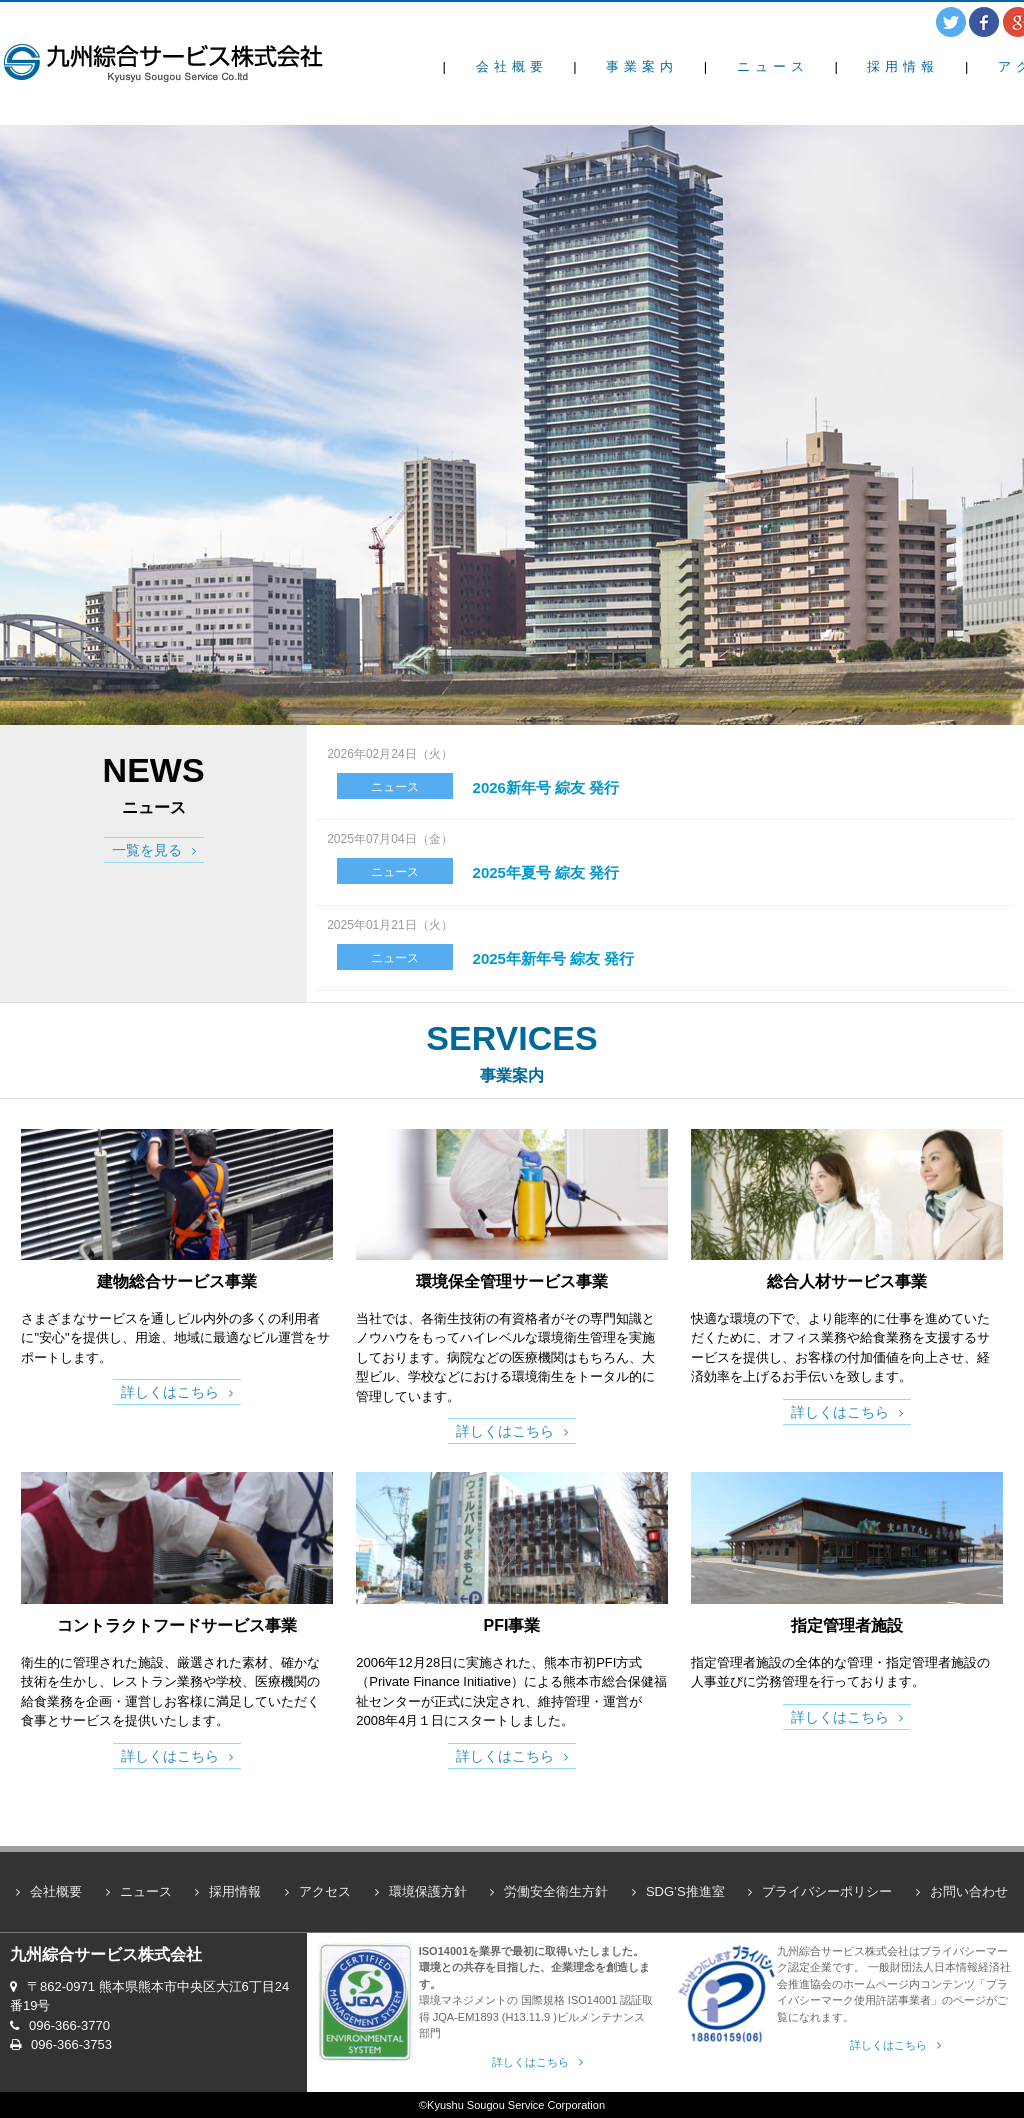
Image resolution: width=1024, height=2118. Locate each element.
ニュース (773, 66)
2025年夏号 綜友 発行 (546, 872)
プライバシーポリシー (827, 1891)
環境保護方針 (428, 1891)
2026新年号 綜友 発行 (546, 787)
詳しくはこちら (170, 1392)
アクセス (325, 1891)
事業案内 (642, 66)
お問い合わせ (969, 1891)
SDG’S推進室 (685, 1891)
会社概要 (512, 66)
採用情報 (903, 66)
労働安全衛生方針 (556, 1891)
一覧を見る (147, 850)
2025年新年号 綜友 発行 (554, 958)
